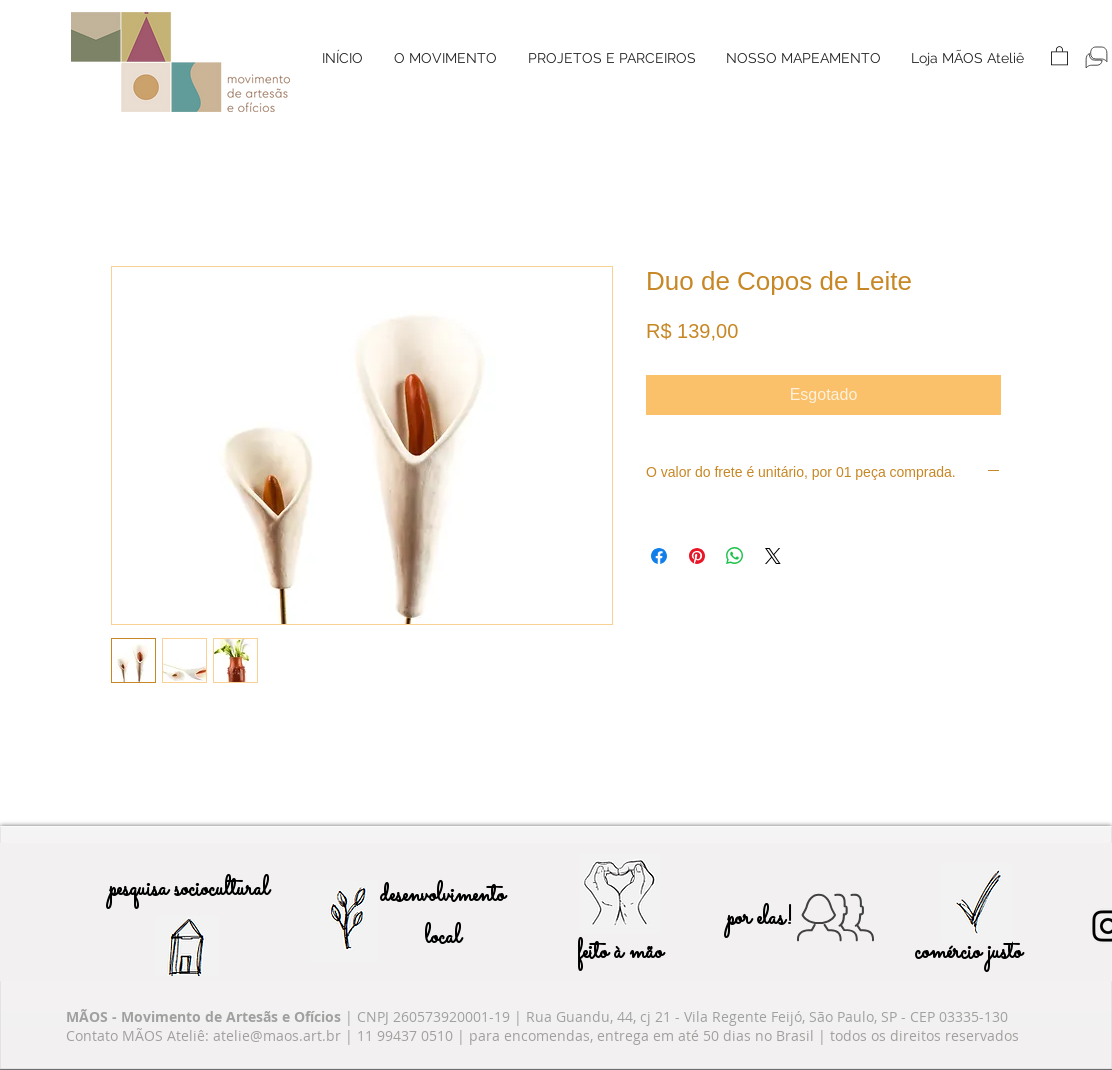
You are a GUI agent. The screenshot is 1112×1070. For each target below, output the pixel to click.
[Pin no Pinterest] (697, 556)
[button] (445, 58)
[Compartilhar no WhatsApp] (735, 556)
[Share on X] (773, 556)
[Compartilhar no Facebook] (659, 556)
